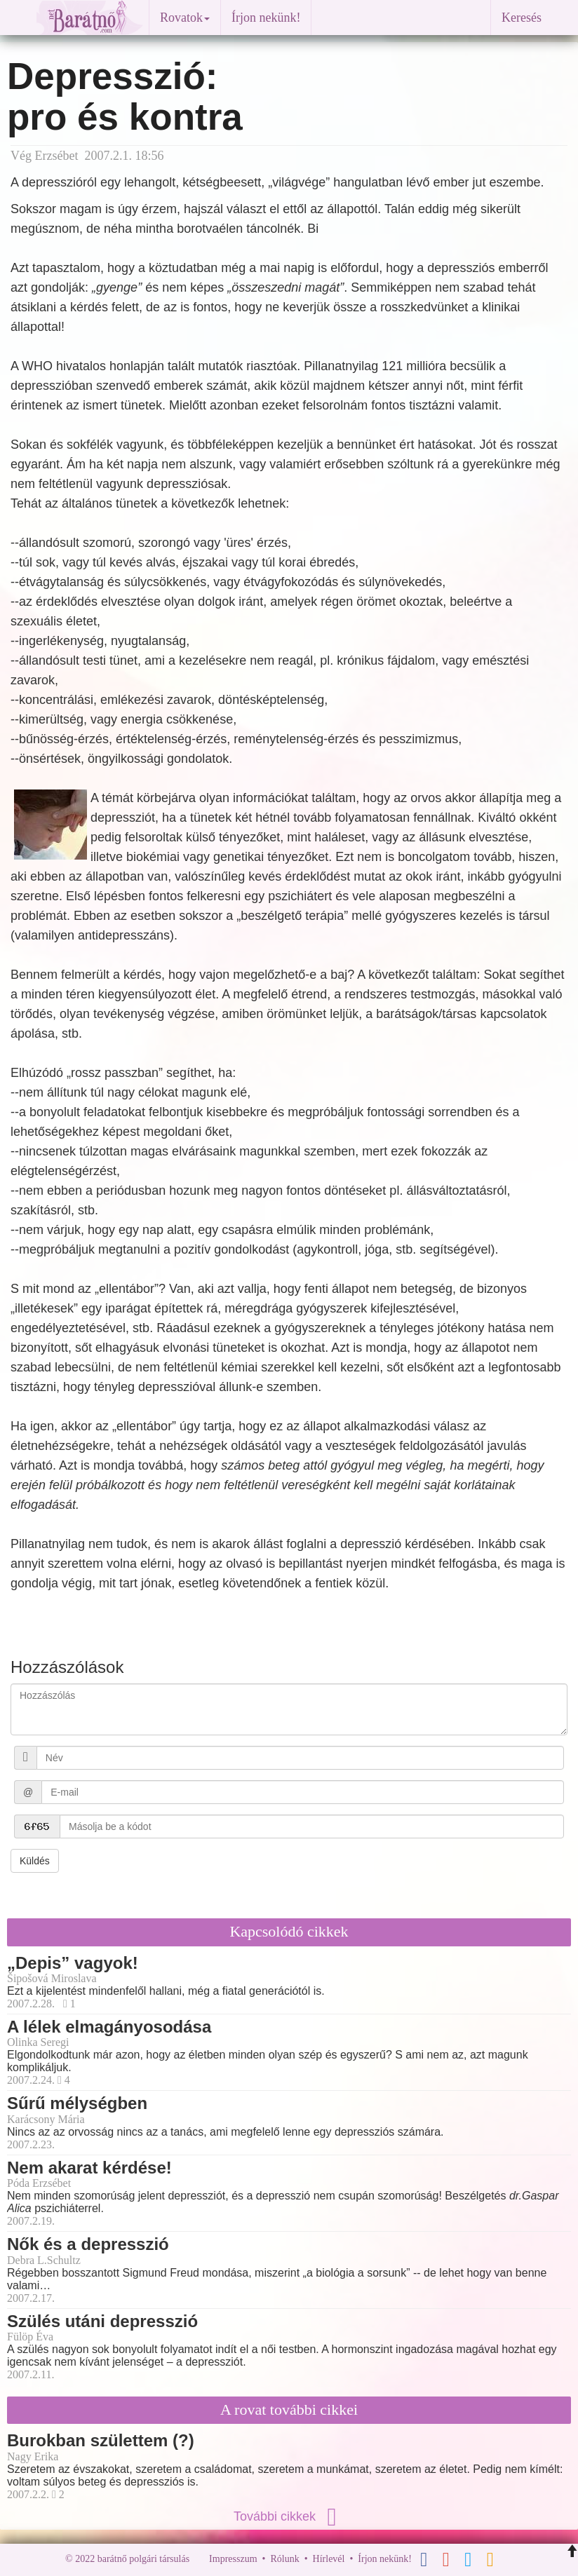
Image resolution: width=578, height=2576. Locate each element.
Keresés (522, 18)
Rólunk (284, 2559)
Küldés (35, 1860)
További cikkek (289, 2516)
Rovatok (185, 18)
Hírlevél (329, 2559)
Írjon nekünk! (265, 18)
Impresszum (233, 2559)
